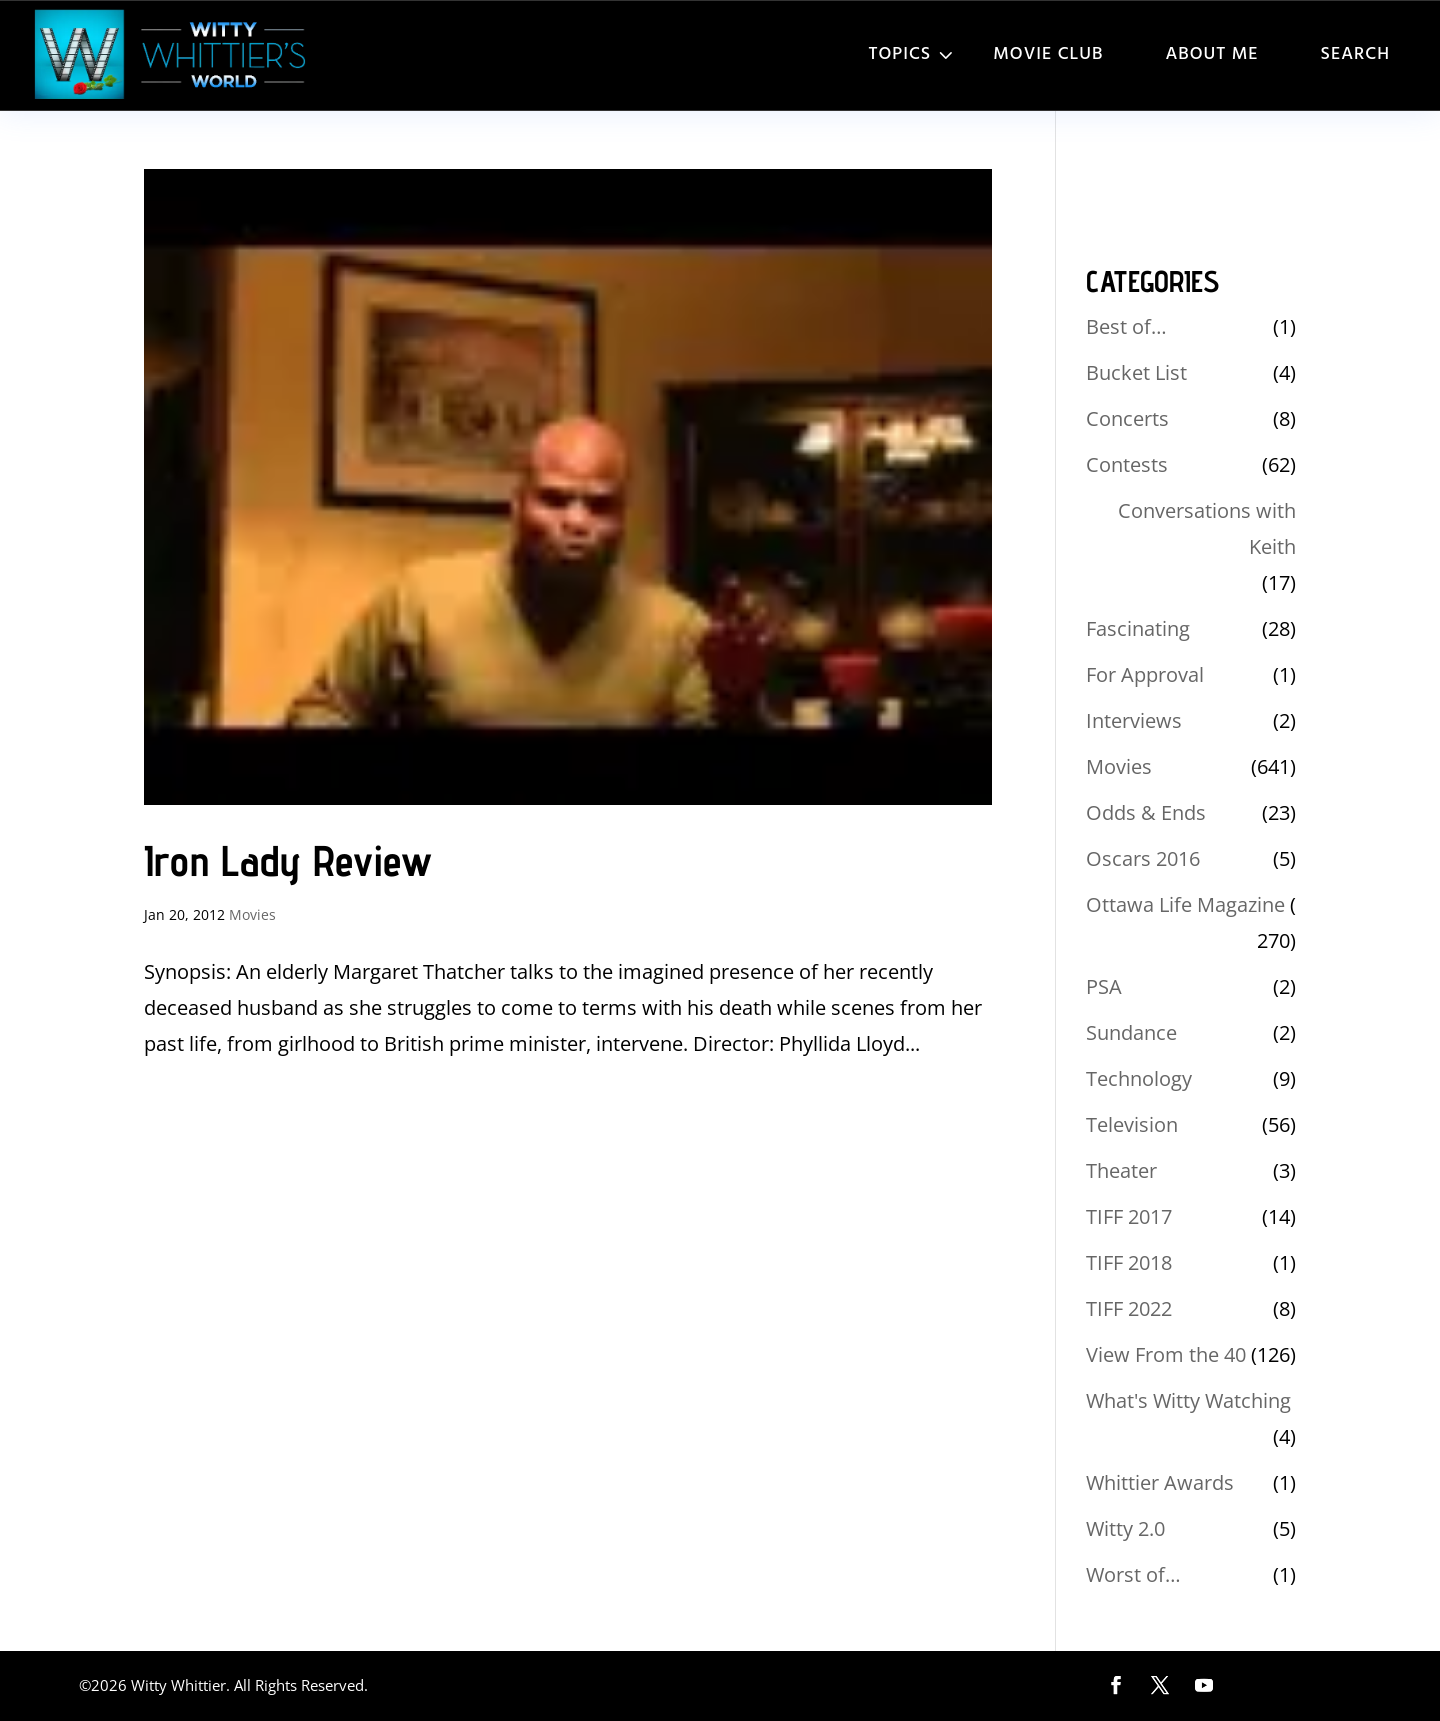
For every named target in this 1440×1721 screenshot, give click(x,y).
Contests (1127, 464)
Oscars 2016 (1143, 858)
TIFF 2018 (1129, 1262)
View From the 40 (1166, 1354)
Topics (900, 54)
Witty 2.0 (1125, 1528)
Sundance (1131, 1032)
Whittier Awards (1160, 1482)
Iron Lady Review (288, 860)
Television (1132, 1124)
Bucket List (1136, 372)
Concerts (1127, 418)
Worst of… (1133, 1574)
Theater (1121, 1170)
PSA (1104, 986)
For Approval (1145, 674)
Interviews (1134, 720)
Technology (1139, 1078)
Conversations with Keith (1207, 528)
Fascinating (1138, 628)
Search (1355, 54)
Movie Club (1048, 54)
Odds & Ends (1146, 812)
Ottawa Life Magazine (1185, 904)
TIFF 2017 (1129, 1216)
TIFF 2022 (1129, 1308)
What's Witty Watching (1188, 1400)
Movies (252, 914)
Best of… (1126, 326)
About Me (1211, 54)
